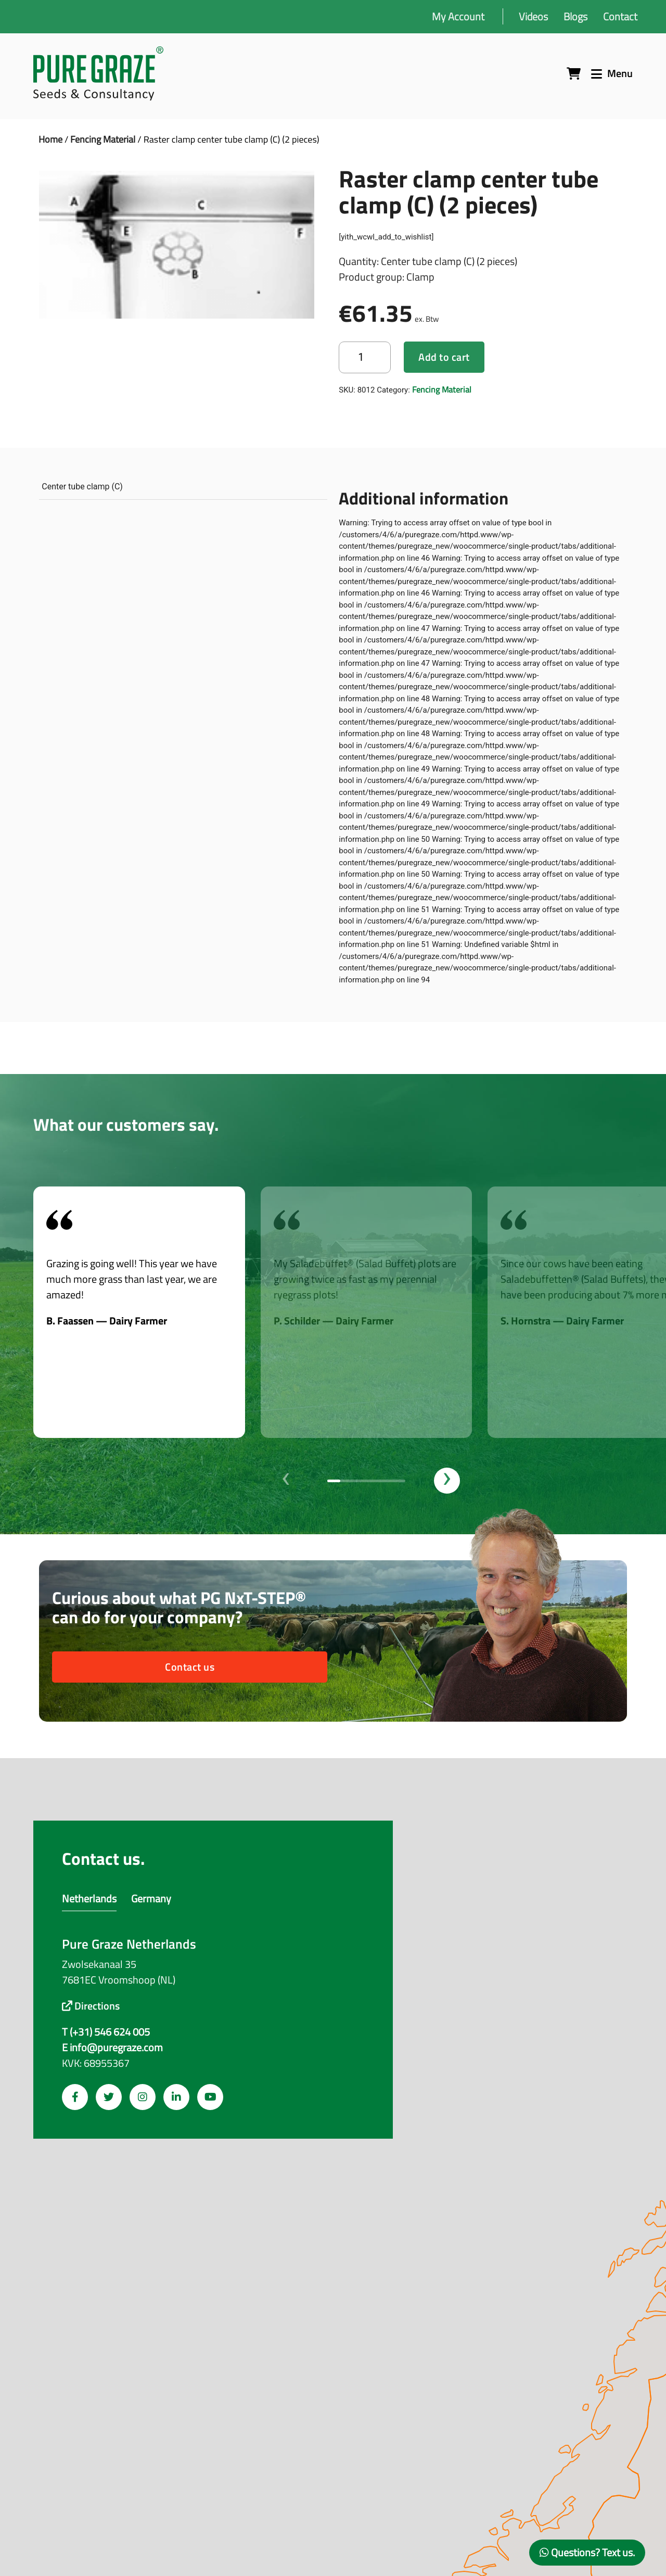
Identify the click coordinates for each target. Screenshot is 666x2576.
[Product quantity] (365, 357)
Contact (620, 16)
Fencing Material (102, 139)
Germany (151, 1898)
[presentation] (286, 1481)
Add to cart (444, 357)
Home (50, 139)
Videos (533, 16)
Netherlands (89, 1898)
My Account (458, 16)
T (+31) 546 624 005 (106, 2032)
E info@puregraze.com (112, 2047)
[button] (333, 1481)
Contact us (189, 1667)
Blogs (575, 16)
